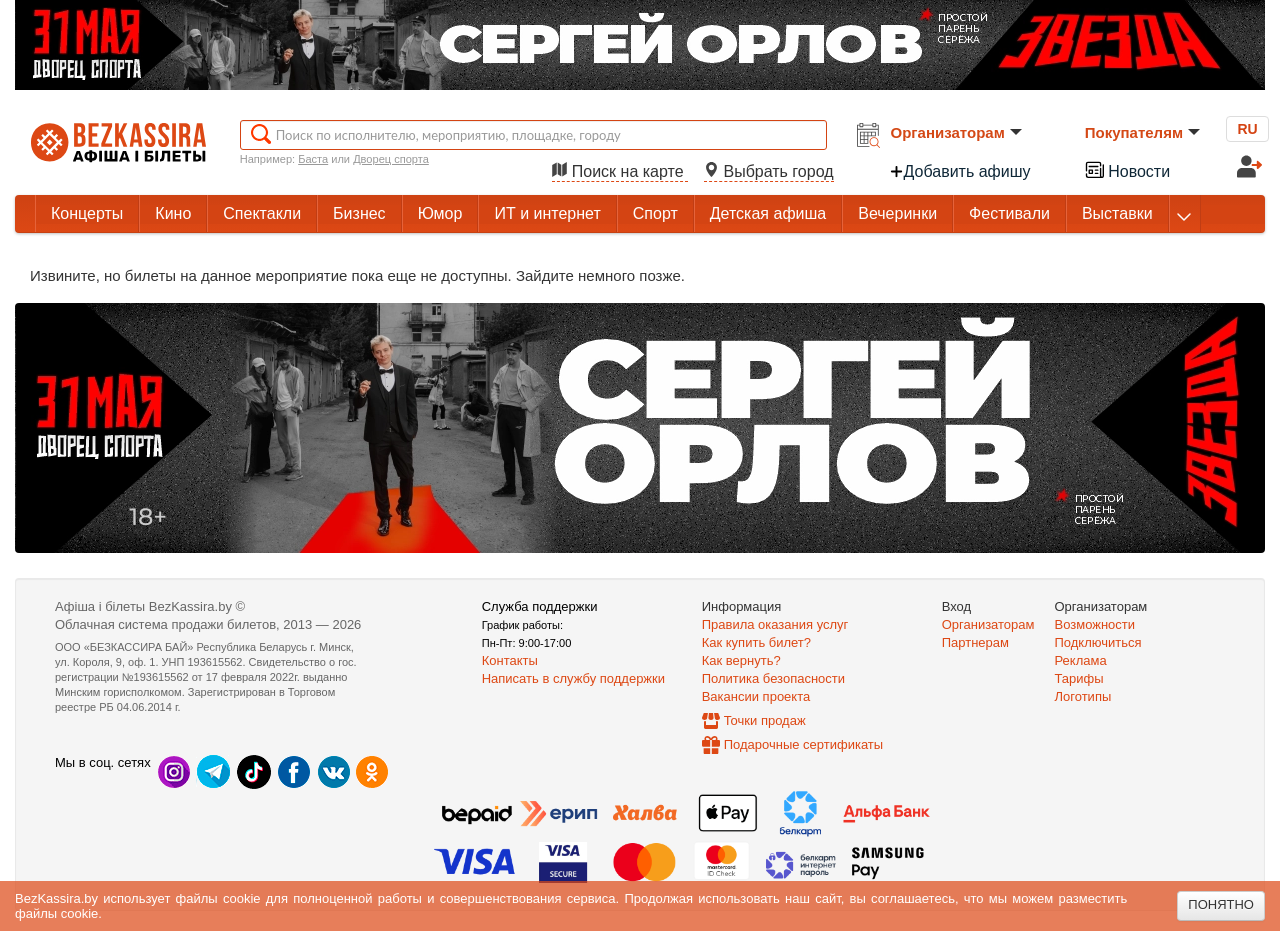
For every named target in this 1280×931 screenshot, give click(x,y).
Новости (1127, 169)
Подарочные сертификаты (803, 744)
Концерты (87, 213)
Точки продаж (765, 720)
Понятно (1221, 904)
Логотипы (1083, 696)
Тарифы (1079, 678)
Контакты (510, 660)
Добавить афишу (960, 171)
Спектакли (262, 213)
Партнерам (975, 642)
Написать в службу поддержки (573, 678)
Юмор (440, 213)
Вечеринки (897, 213)
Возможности (1095, 624)
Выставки (1117, 213)
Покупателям (1142, 132)
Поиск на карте (620, 171)
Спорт (655, 213)
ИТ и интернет (547, 213)
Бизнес (359, 213)
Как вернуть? (741, 660)
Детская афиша (768, 213)
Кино (173, 213)
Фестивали (1009, 213)
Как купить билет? (756, 642)
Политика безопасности (773, 678)
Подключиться (1098, 642)
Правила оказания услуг (775, 624)
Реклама (1081, 660)
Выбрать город (769, 171)
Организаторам (956, 132)
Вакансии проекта (756, 696)
